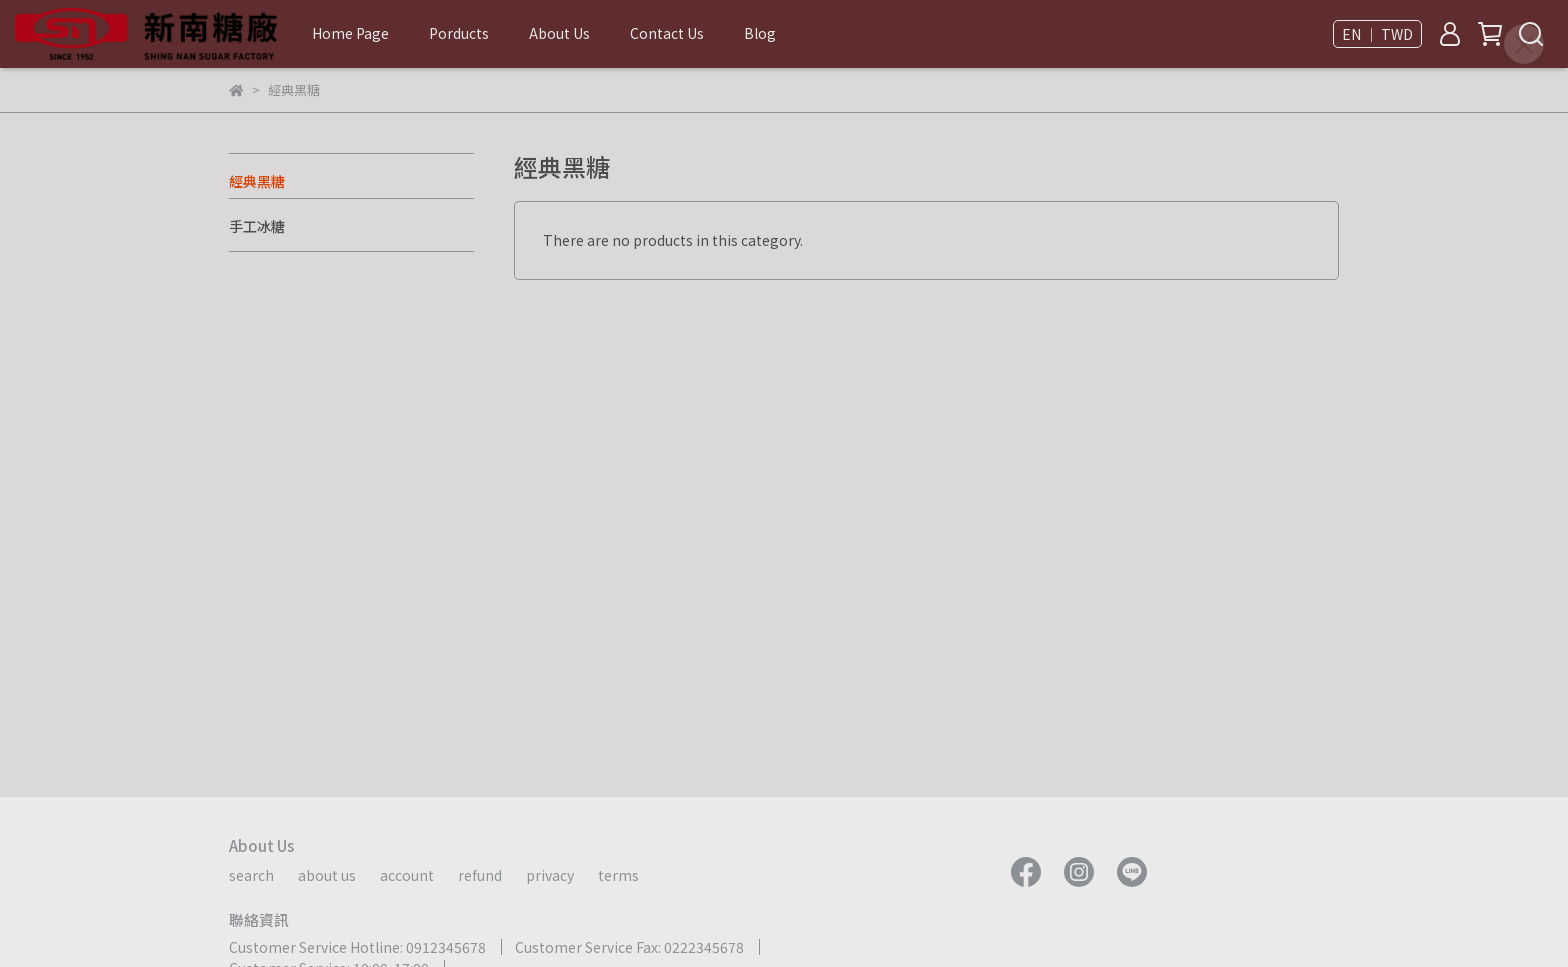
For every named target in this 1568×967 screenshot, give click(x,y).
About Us (559, 33)
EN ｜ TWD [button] (1377, 34)
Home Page (350, 33)
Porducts (459, 33)
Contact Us (667, 33)
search (251, 875)
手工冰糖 (257, 226)
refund (480, 875)
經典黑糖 (257, 181)
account (407, 875)
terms (618, 875)
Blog (760, 33)
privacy (550, 875)
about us (327, 875)
